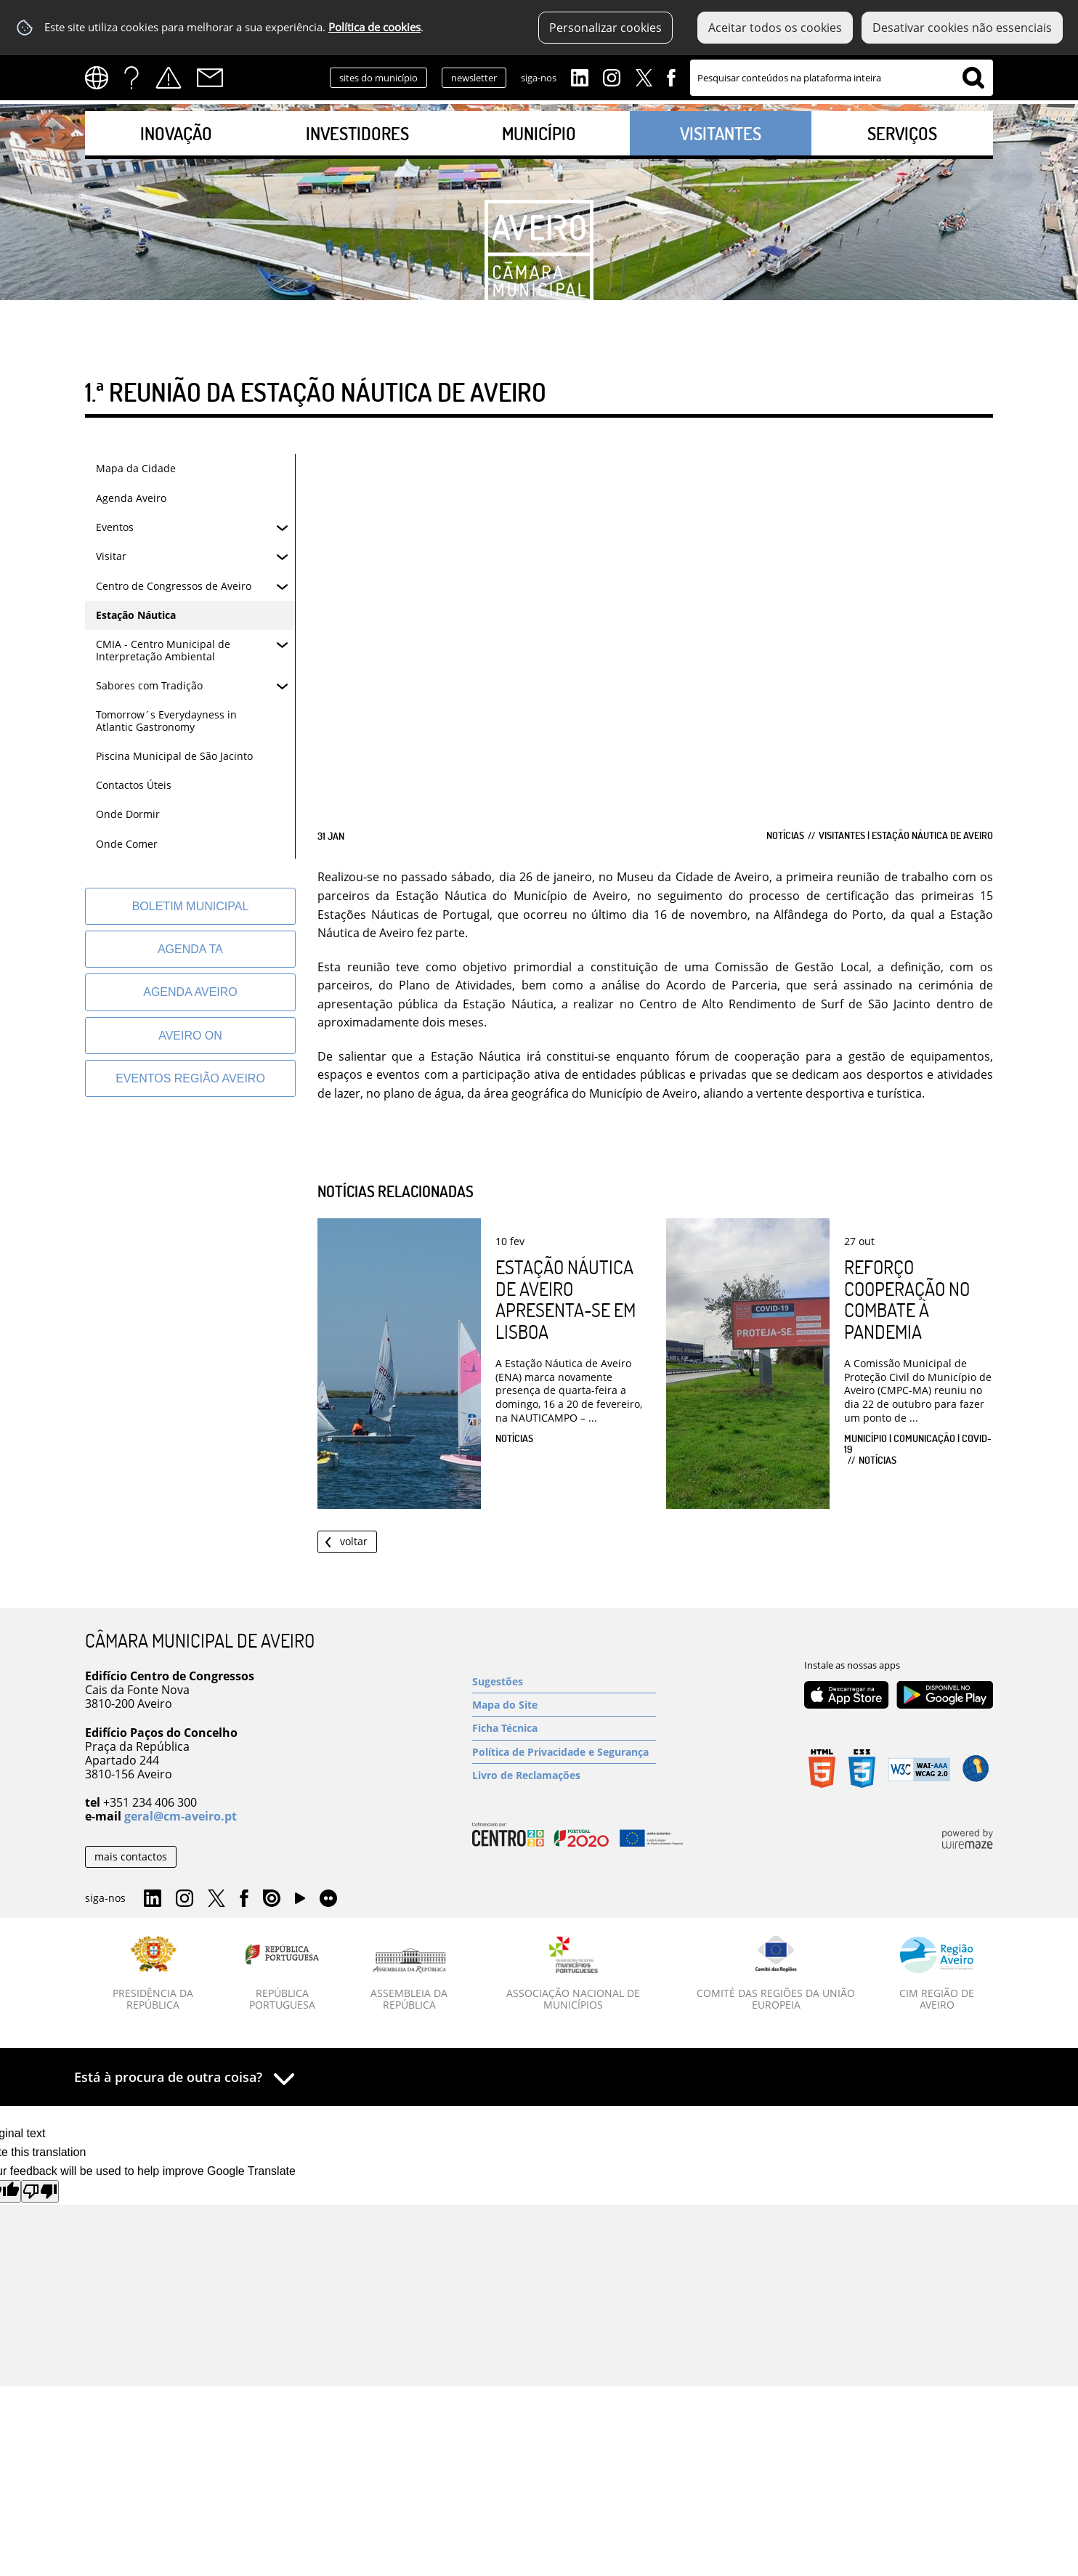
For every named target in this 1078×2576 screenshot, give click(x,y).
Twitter (643, 76)
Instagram (611, 76)
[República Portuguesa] (283, 1974)
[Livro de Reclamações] (564, 1775)
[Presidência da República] (153, 1974)
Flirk (328, 1899)
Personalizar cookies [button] (605, 28)
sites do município (378, 77)
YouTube (300, 1901)
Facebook (671, 76)
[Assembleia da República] (409, 1980)
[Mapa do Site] (564, 1704)
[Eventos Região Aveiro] (190, 1078)
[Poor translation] (40, 2191)
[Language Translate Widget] (101, 77)
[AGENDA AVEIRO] (190, 991)
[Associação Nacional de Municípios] (573, 1974)
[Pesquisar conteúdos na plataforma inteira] (973, 78)
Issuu (271, 1899)
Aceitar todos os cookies (775, 28)
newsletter (474, 77)
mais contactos (130, 1856)
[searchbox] (841, 78)
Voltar (354, 1541)
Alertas (168, 78)
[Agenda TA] (190, 949)
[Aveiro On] (190, 1035)
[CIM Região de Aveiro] (936, 1974)
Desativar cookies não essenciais (962, 28)
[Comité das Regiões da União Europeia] (775, 1974)
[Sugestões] (564, 1681)
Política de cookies (374, 27)
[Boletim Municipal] (190, 906)
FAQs (131, 77)
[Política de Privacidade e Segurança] (564, 1752)
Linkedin (579, 76)
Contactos (210, 77)
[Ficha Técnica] (564, 1728)
